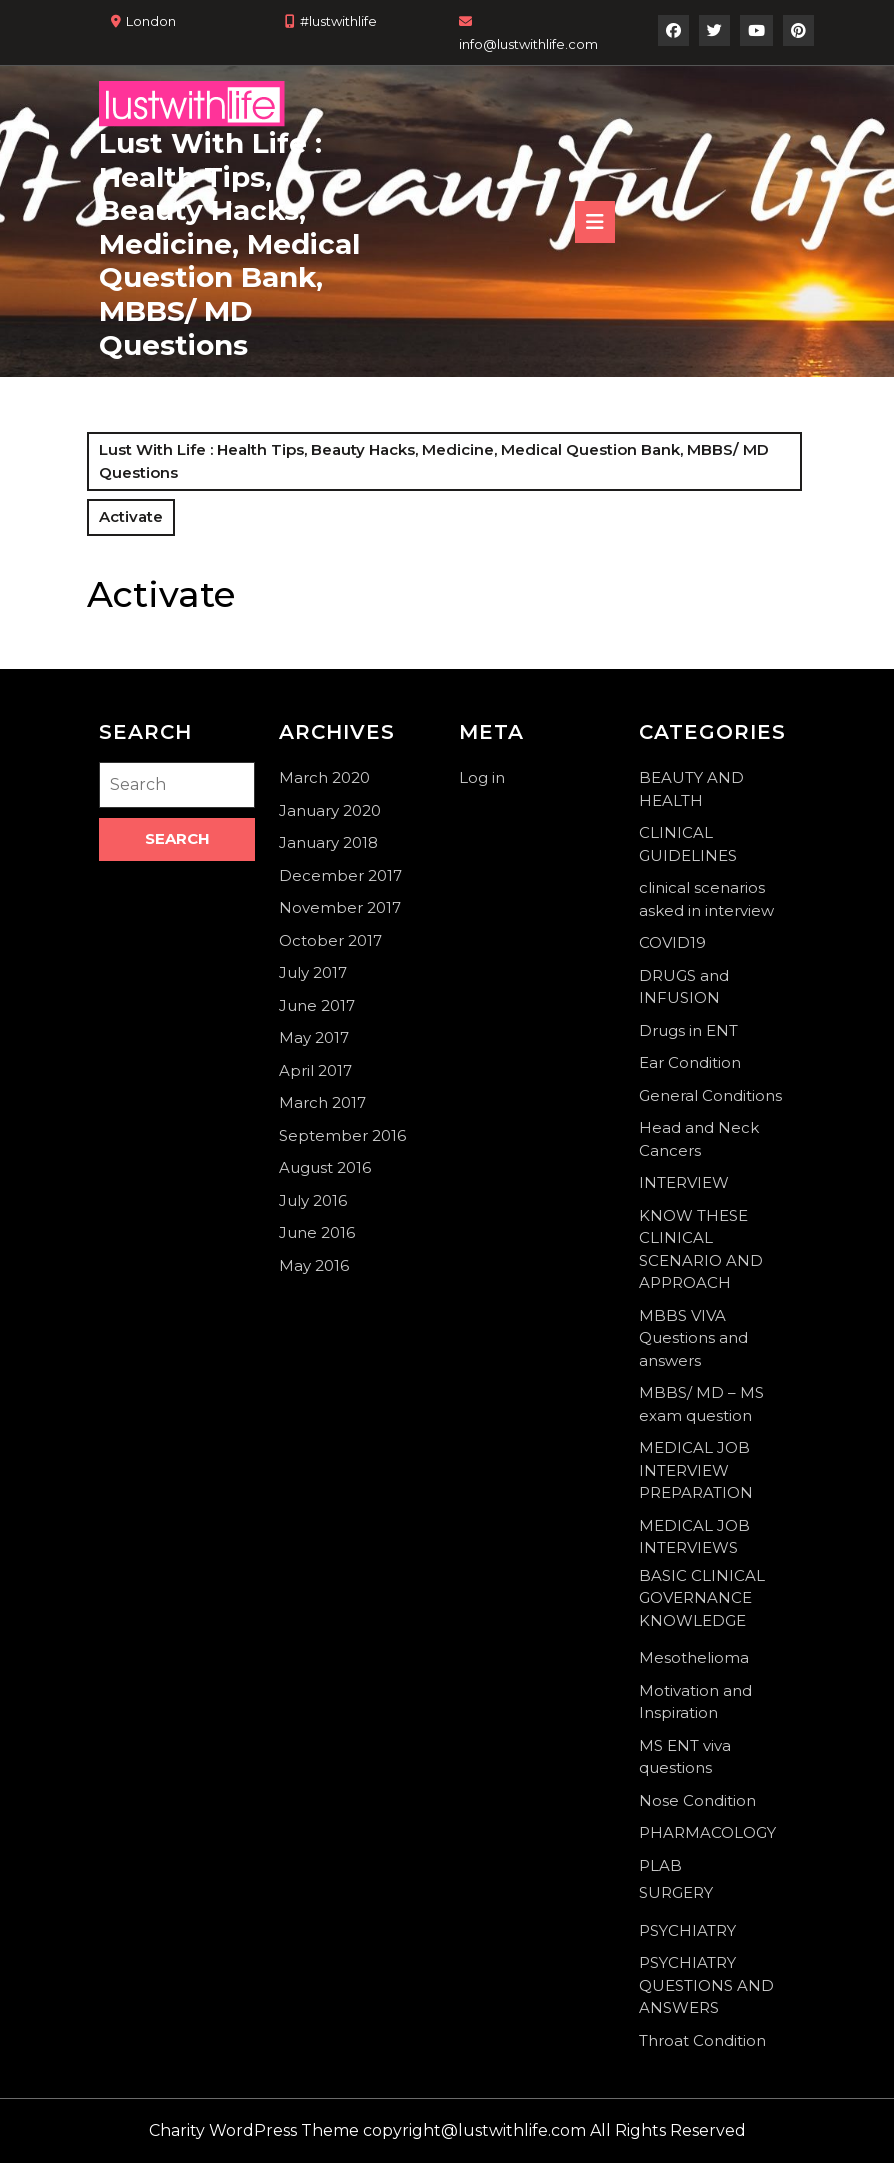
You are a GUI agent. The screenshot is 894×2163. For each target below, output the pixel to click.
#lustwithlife (338, 21)
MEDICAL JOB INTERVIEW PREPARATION (696, 1470)
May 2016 (314, 1265)
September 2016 (342, 1135)
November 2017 (340, 907)
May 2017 (314, 1037)
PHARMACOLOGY (707, 1832)
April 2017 (315, 1070)
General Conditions (710, 1095)
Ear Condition (690, 1062)
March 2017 (322, 1102)
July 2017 (313, 972)
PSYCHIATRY (687, 1930)
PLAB (660, 1865)
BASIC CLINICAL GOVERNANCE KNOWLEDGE (702, 1598)
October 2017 (330, 940)
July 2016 (313, 1200)
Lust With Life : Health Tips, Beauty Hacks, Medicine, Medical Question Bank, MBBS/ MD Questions (229, 244)
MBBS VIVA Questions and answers (693, 1338)
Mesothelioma (694, 1657)
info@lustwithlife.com (528, 44)
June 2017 (317, 1005)
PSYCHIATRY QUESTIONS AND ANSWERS (706, 1985)
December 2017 (340, 875)
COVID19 (672, 942)
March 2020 (324, 777)
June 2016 (317, 1232)
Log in (482, 777)
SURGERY (676, 1892)
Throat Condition (702, 2040)
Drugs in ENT (688, 1030)
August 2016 (325, 1167)
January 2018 (328, 842)
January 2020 (330, 810)
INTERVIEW (684, 1182)
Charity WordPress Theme (254, 2130)
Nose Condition (697, 1800)
